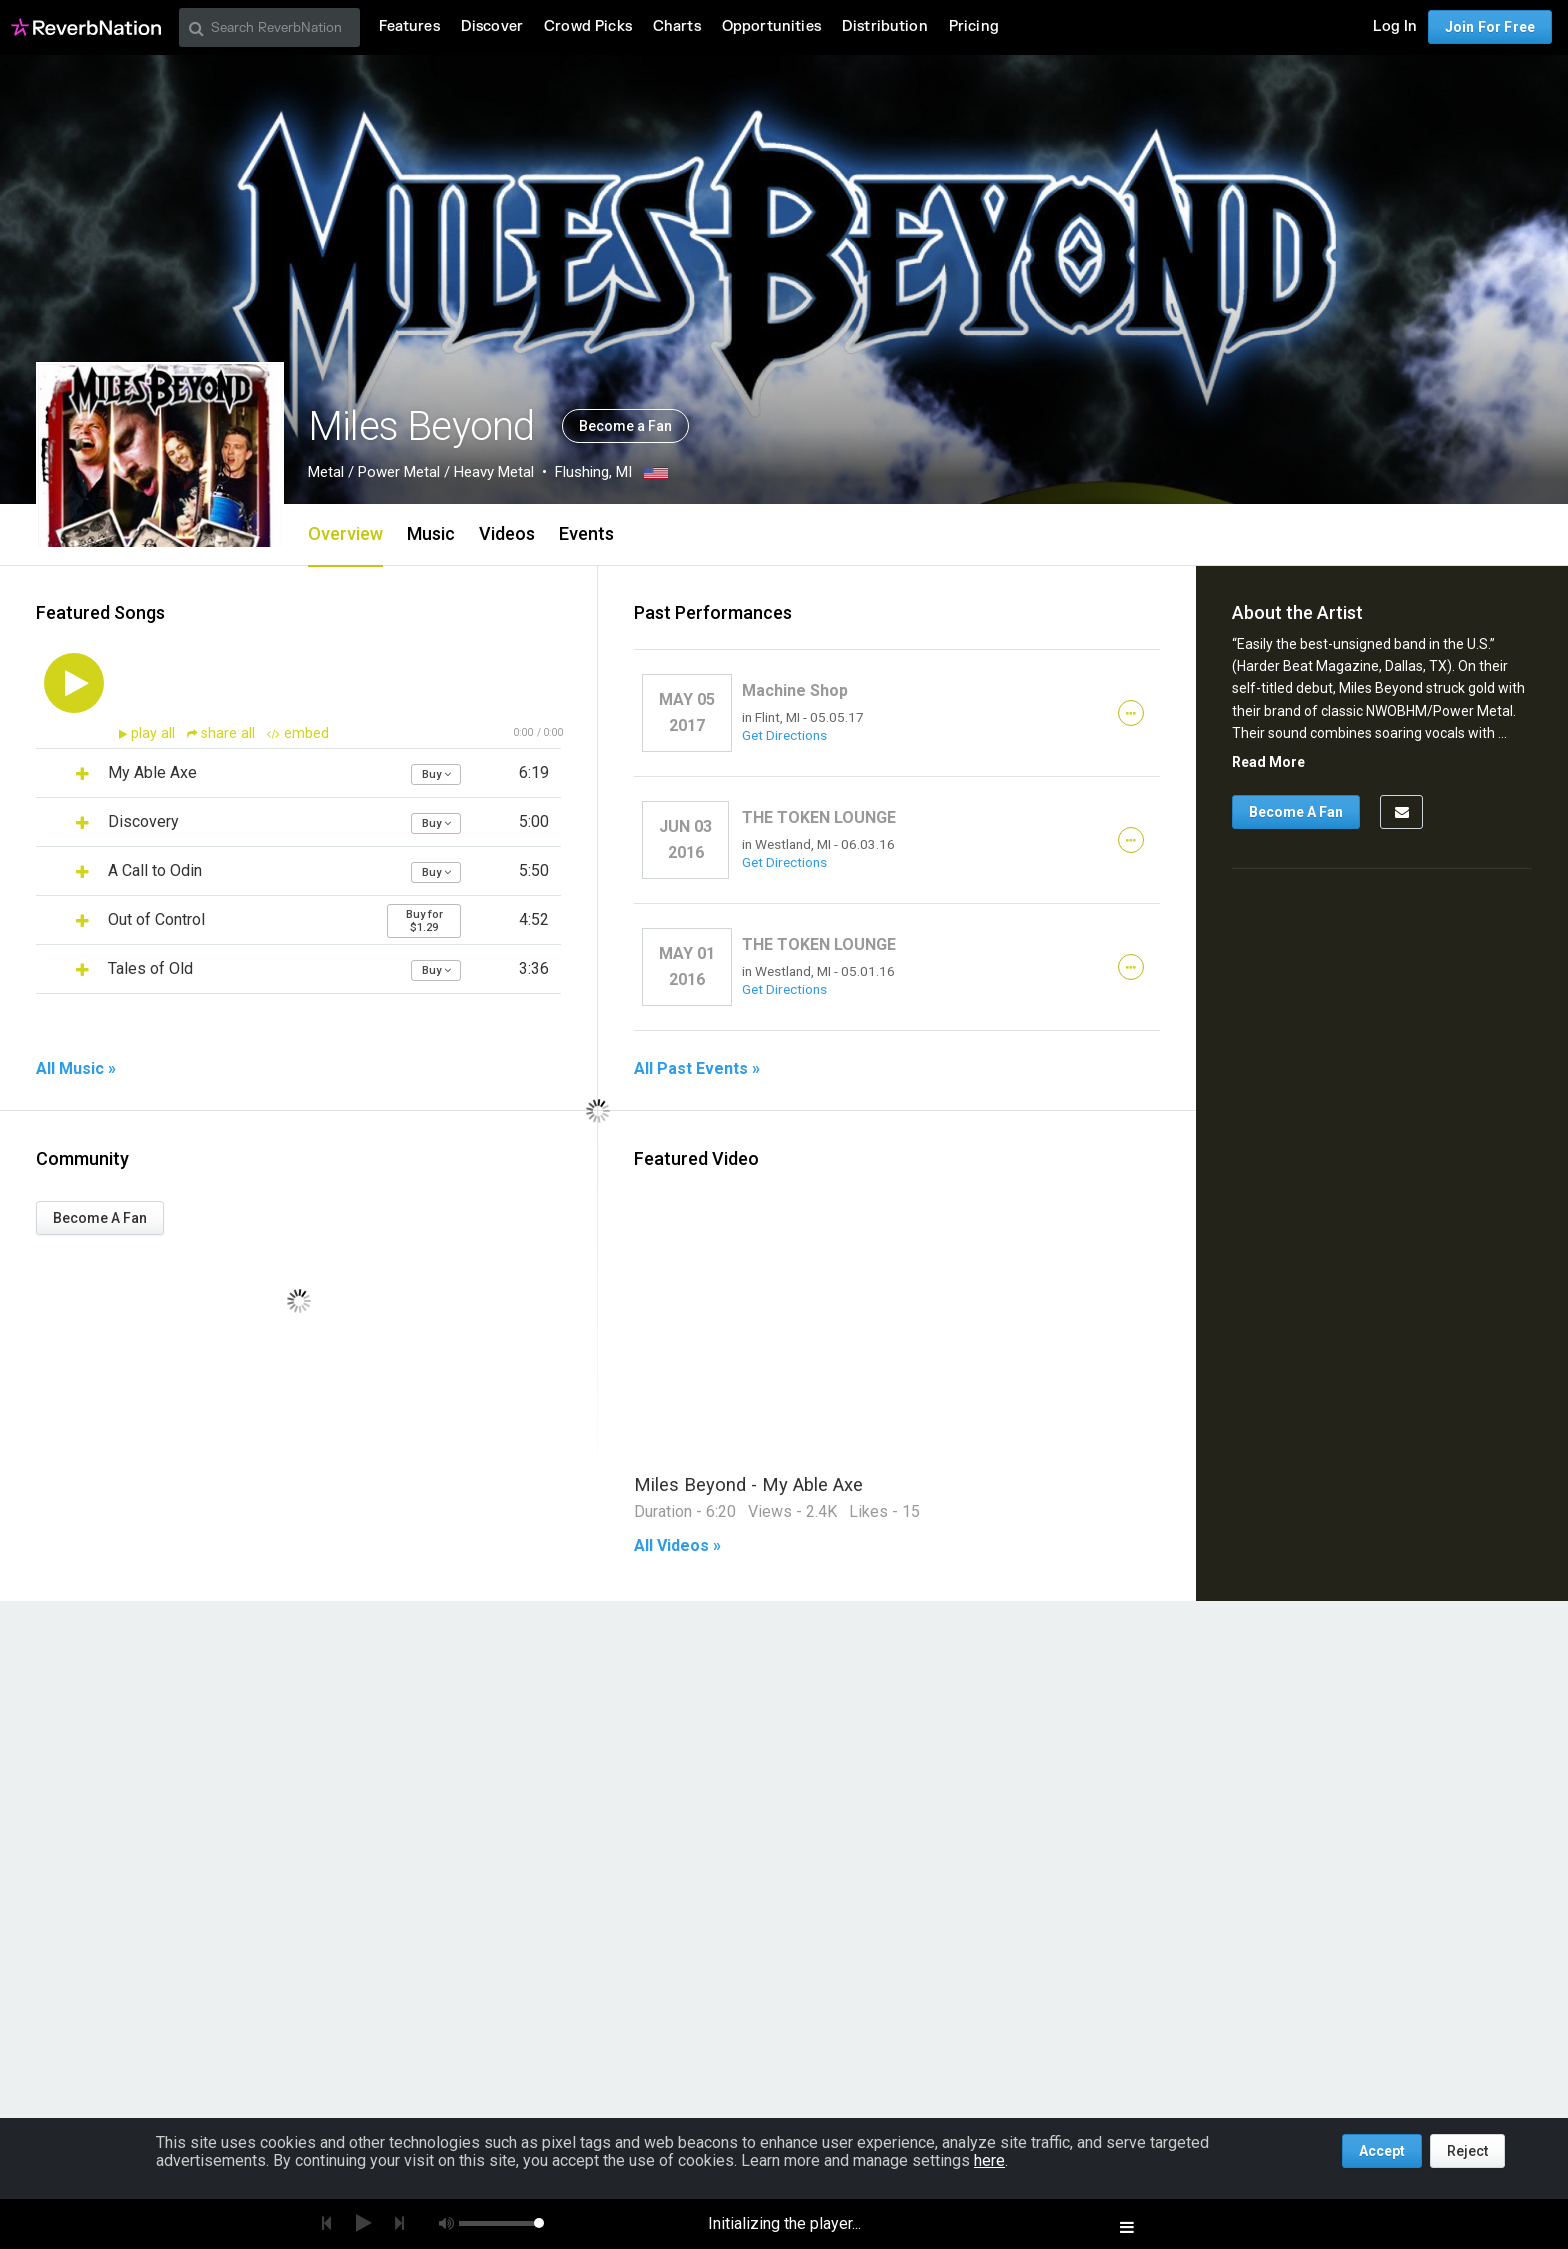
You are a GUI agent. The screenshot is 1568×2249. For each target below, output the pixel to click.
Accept (1382, 2151)
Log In (1395, 26)
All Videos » (677, 1546)
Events (586, 533)
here (989, 2160)
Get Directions (784, 735)
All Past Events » (697, 1069)
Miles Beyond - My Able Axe (748, 1484)
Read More (1268, 762)
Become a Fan (625, 426)
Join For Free (1490, 27)
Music (431, 533)
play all (155, 733)
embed (298, 733)
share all (223, 733)
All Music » (76, 1069)
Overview (345, 533)
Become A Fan (100, 1218)
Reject (1467, 2151)
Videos (507, 533)
